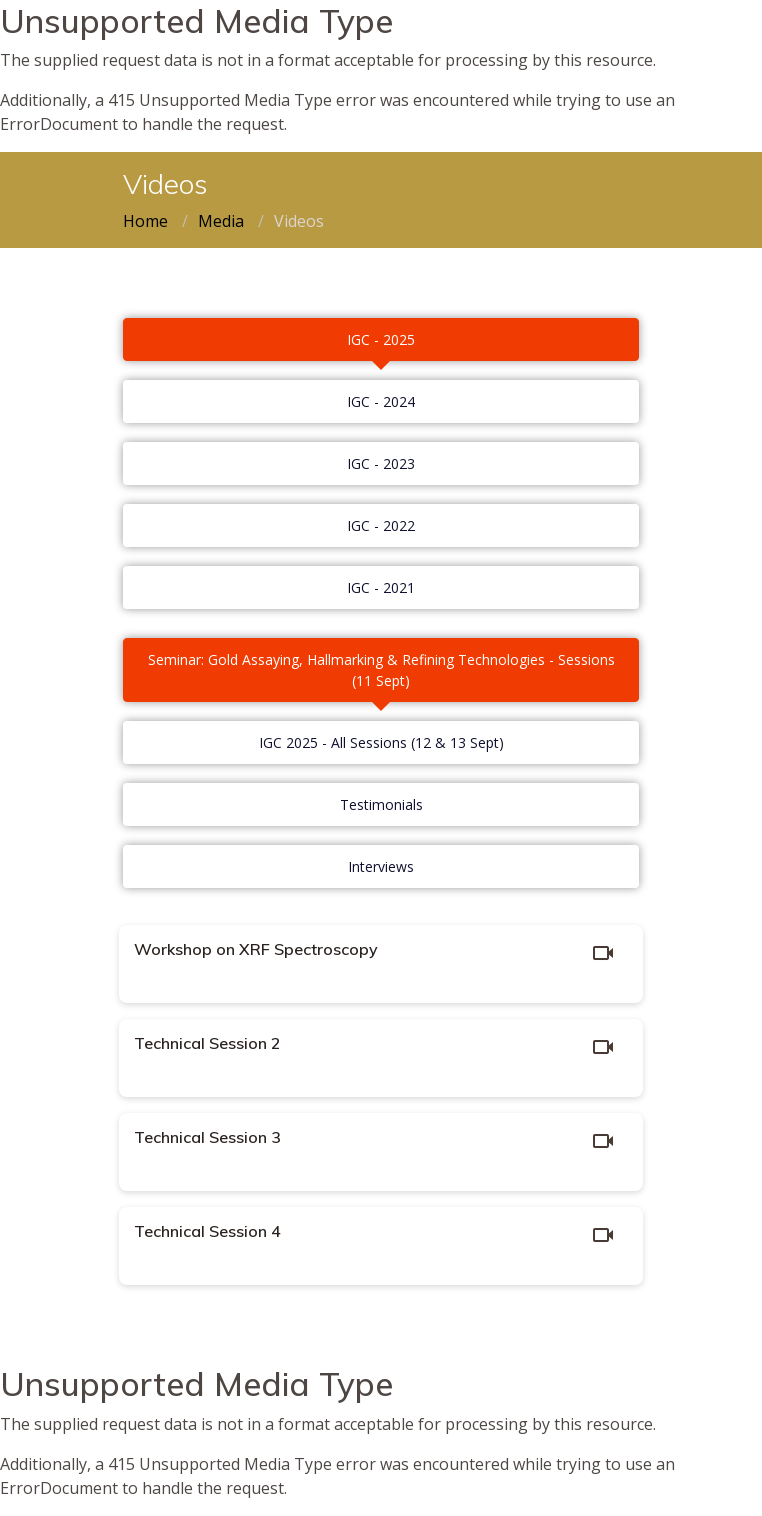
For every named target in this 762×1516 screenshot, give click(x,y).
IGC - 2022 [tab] (381, 525)
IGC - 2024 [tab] (381, 401)
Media (221, 221)
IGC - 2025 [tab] (381, 339)
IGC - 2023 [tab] (381, 463)
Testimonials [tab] (381, 804)
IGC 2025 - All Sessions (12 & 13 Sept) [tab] (381, 742)
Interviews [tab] (381, 866)
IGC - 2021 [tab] (381, 587)
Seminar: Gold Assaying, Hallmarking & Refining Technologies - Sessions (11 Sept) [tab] (381, 670)
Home (145, 221)
